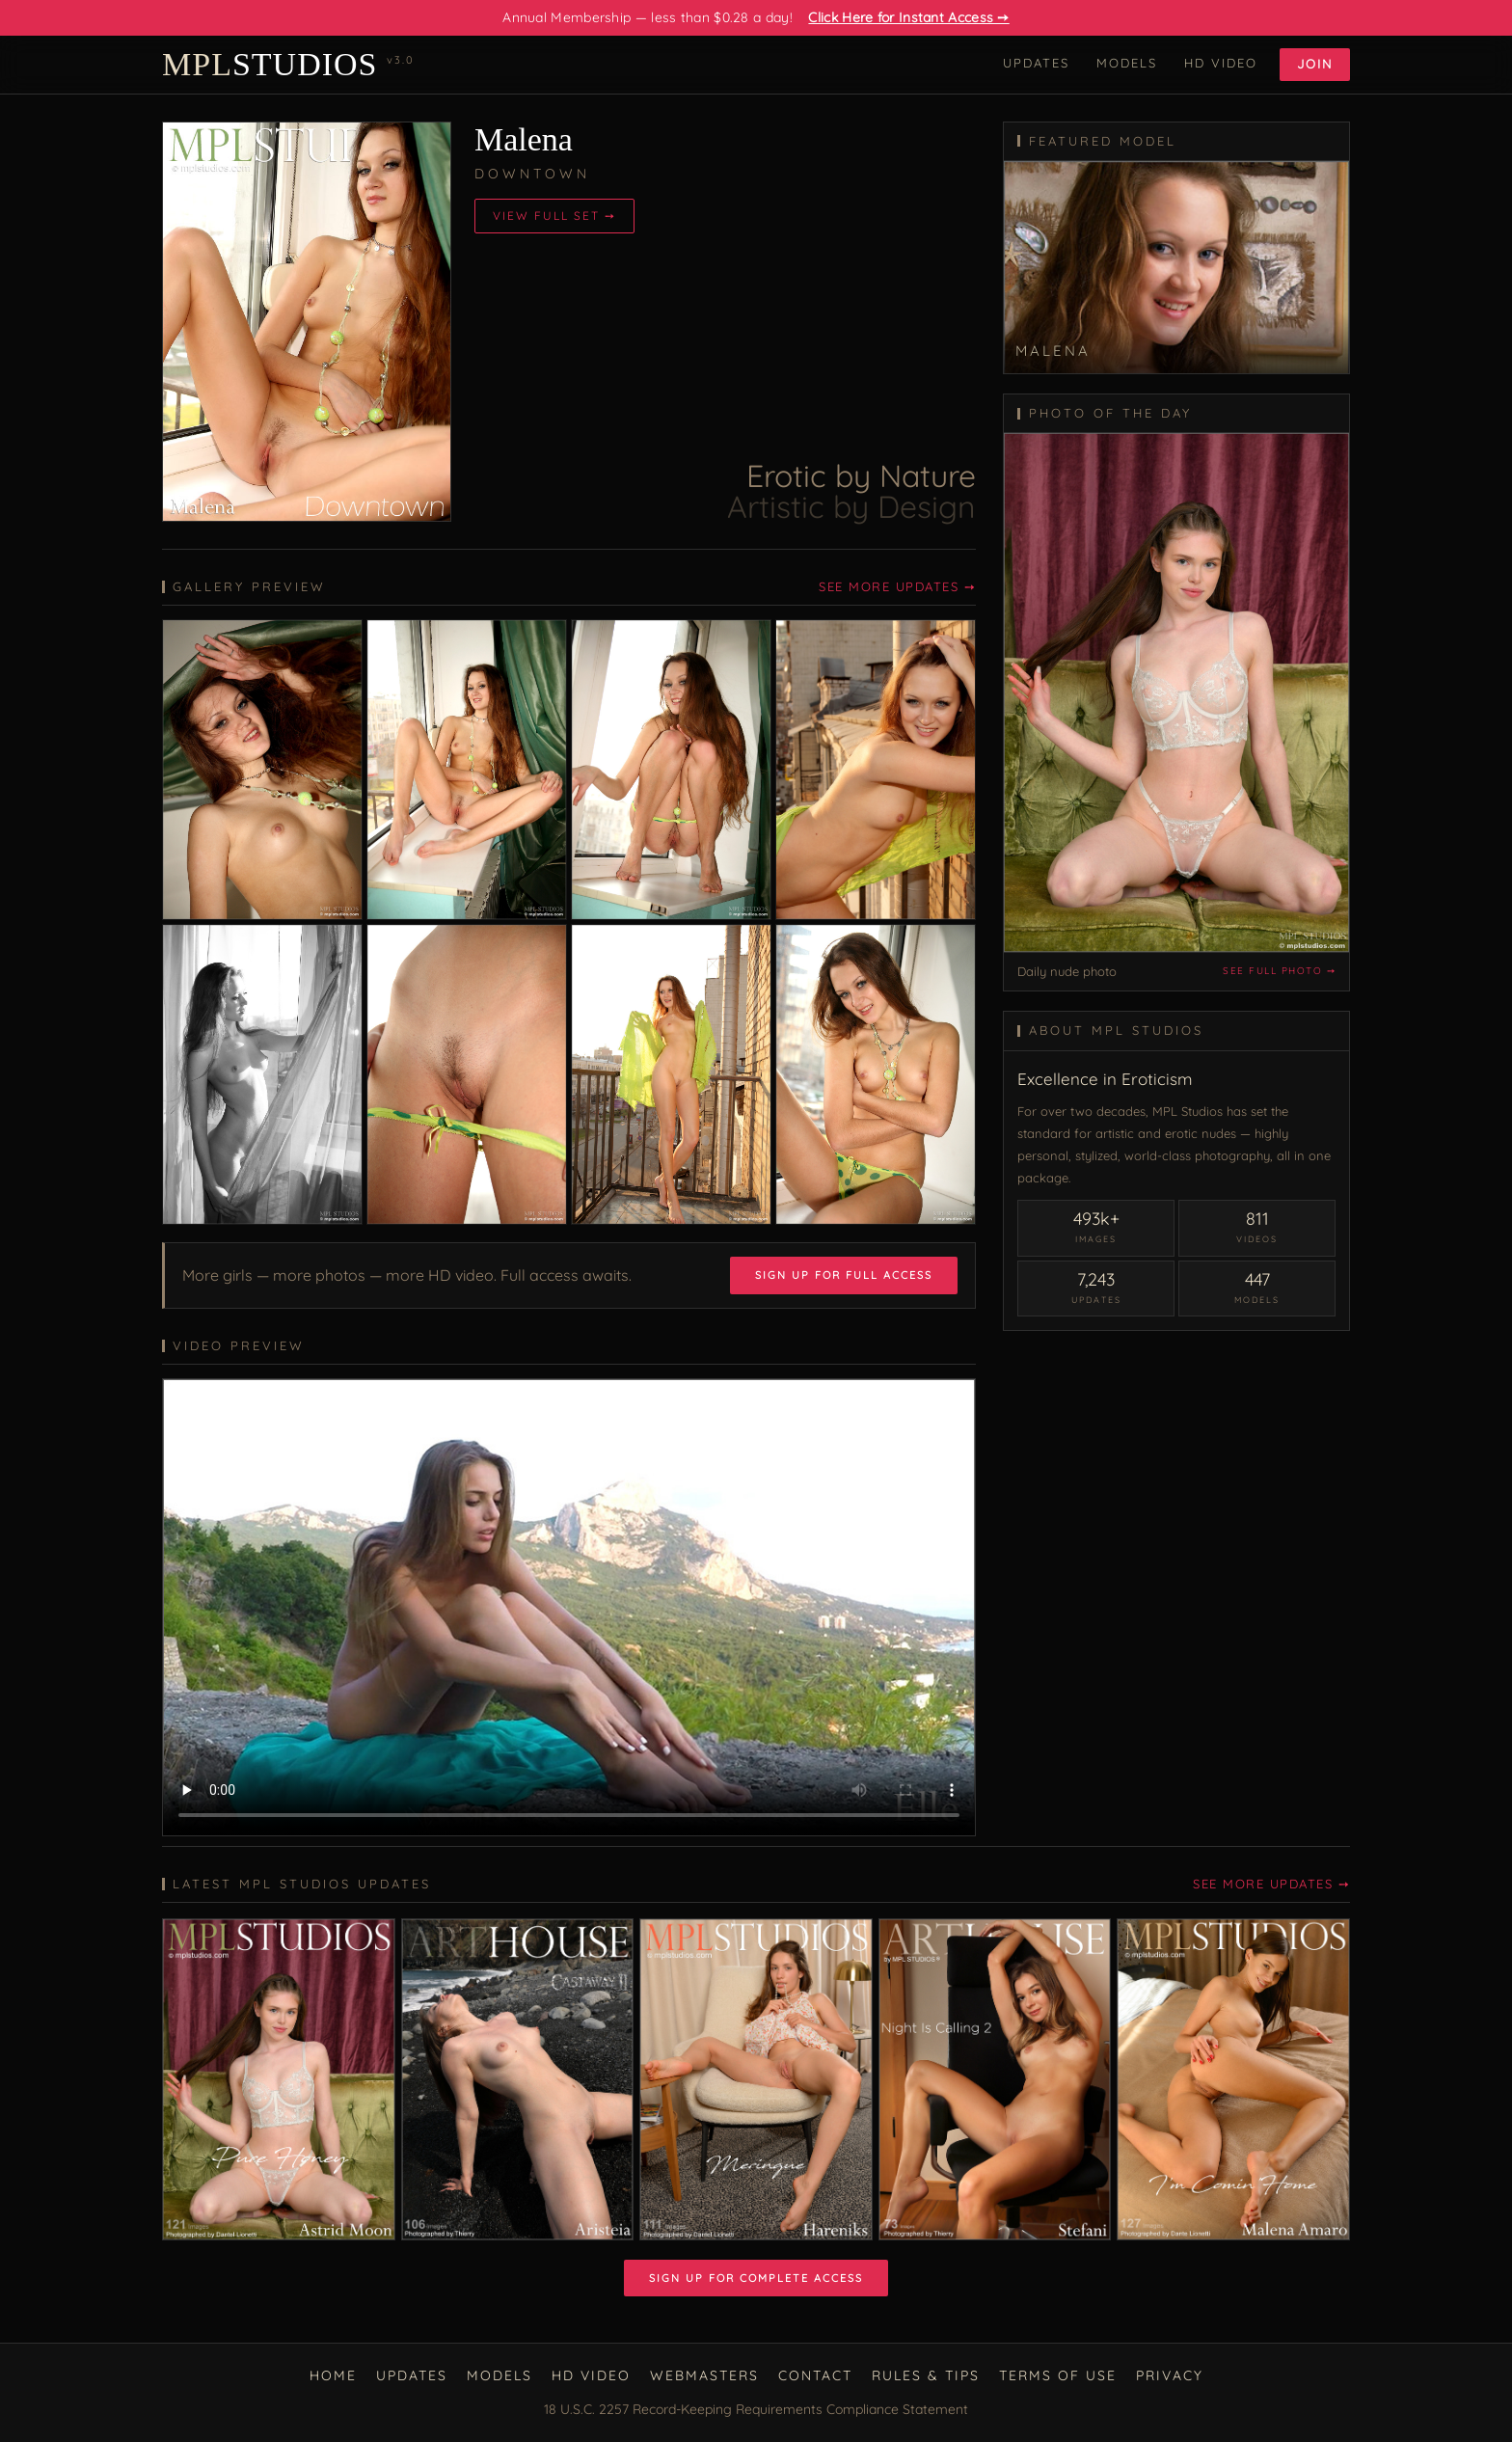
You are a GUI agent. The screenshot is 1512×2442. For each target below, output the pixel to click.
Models (1126, 62)
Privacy (1169, 2375)
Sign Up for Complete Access (756, 2278)
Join (1315, 63)
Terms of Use (1058, 2375)
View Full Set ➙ (554, 215)
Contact (815, 2375)
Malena (523, 139)
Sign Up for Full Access (843, 1275)
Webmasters (704, 2375)
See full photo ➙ (1279, 970)
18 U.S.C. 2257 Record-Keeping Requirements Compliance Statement (756, 2409)
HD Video (1220, 62)
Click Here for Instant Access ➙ (908, 17)
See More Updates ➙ (897, 586)
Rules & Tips (926, 2375)
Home (333, 2375)
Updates (1036, 62)
